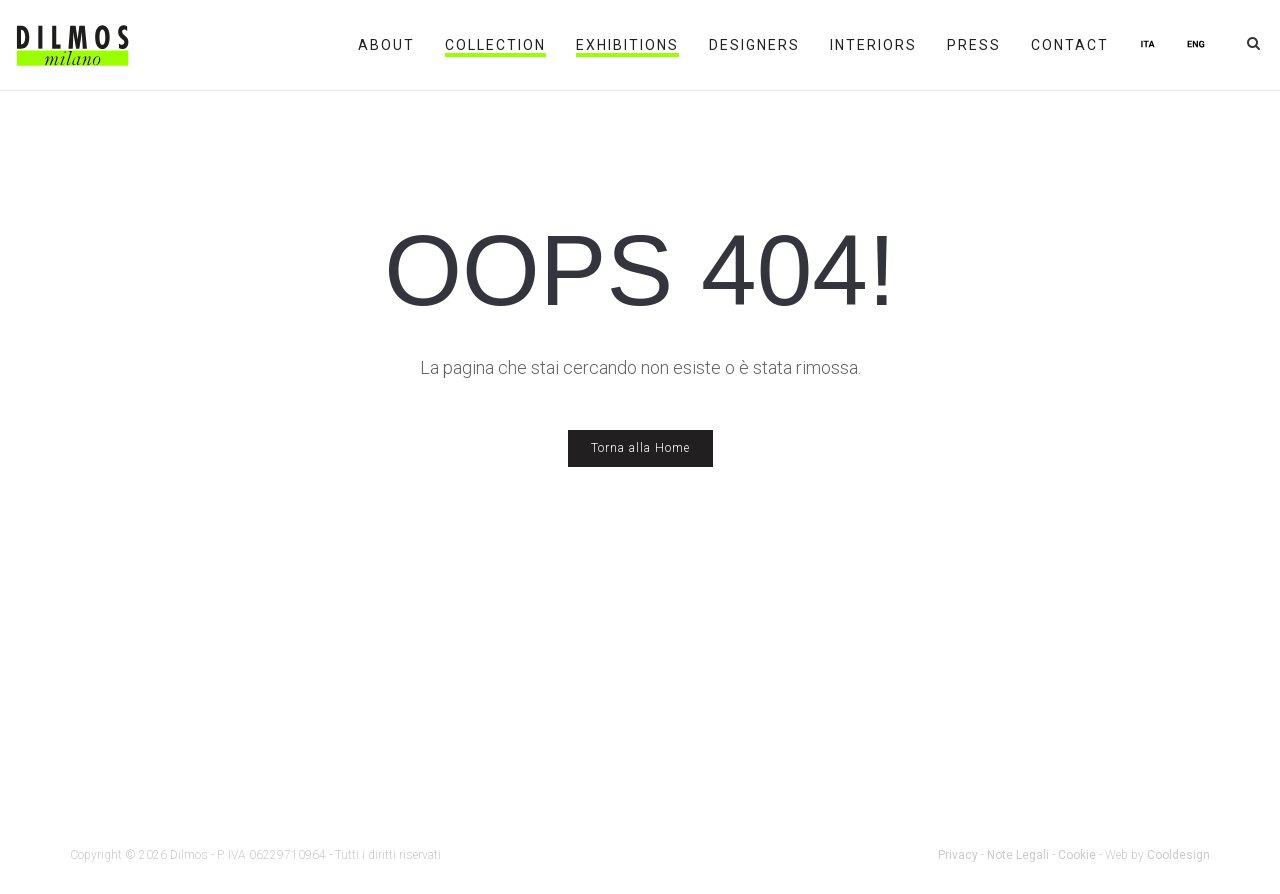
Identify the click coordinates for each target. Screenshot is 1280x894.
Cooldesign (1178, 855)
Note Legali (1018, 855)
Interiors (873, 45)
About (386, 45)
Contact (1070, 45)
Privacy (958, 855)
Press (974, 45)
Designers (754, 45)
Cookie (1077, 855)
